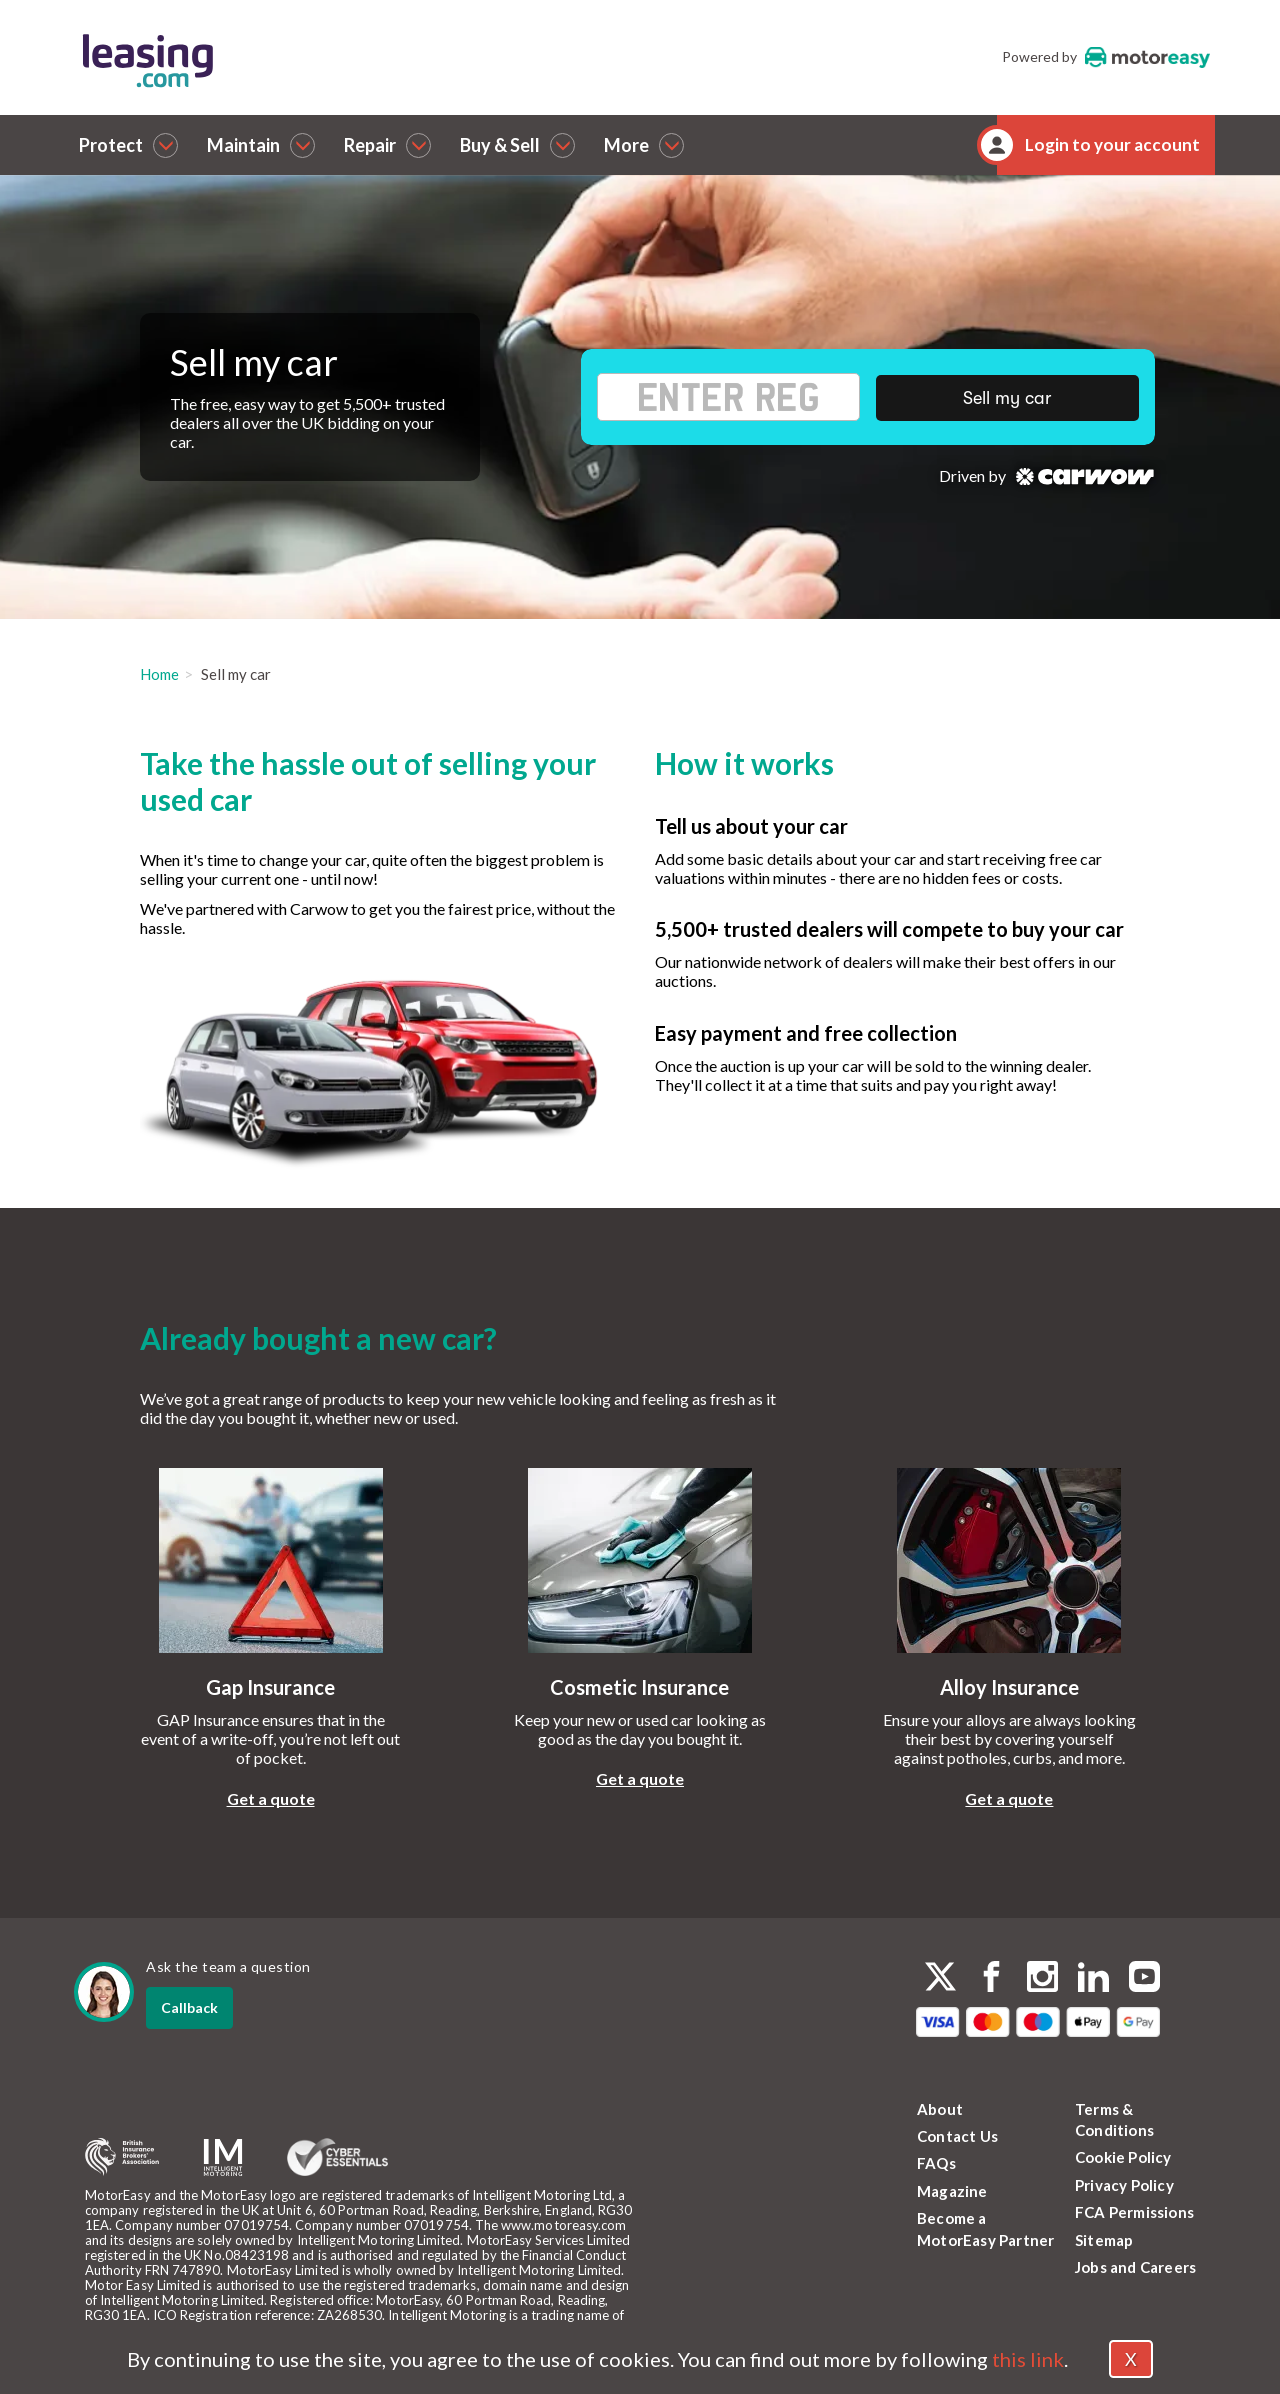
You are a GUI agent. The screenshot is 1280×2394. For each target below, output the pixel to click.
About (940, 2109)
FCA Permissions (1134, 2212)
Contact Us (957, 2136)
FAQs (936, 2163)
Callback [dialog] (189, 2007)
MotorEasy (1147, 57)
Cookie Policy (1123, 2157)
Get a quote (271, 1798)
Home (159, 674)
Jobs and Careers (1135, 2267)
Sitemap (1104, 2240)
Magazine (952, 2191)
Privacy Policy (1124, 2185)
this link (1028, 2359)
